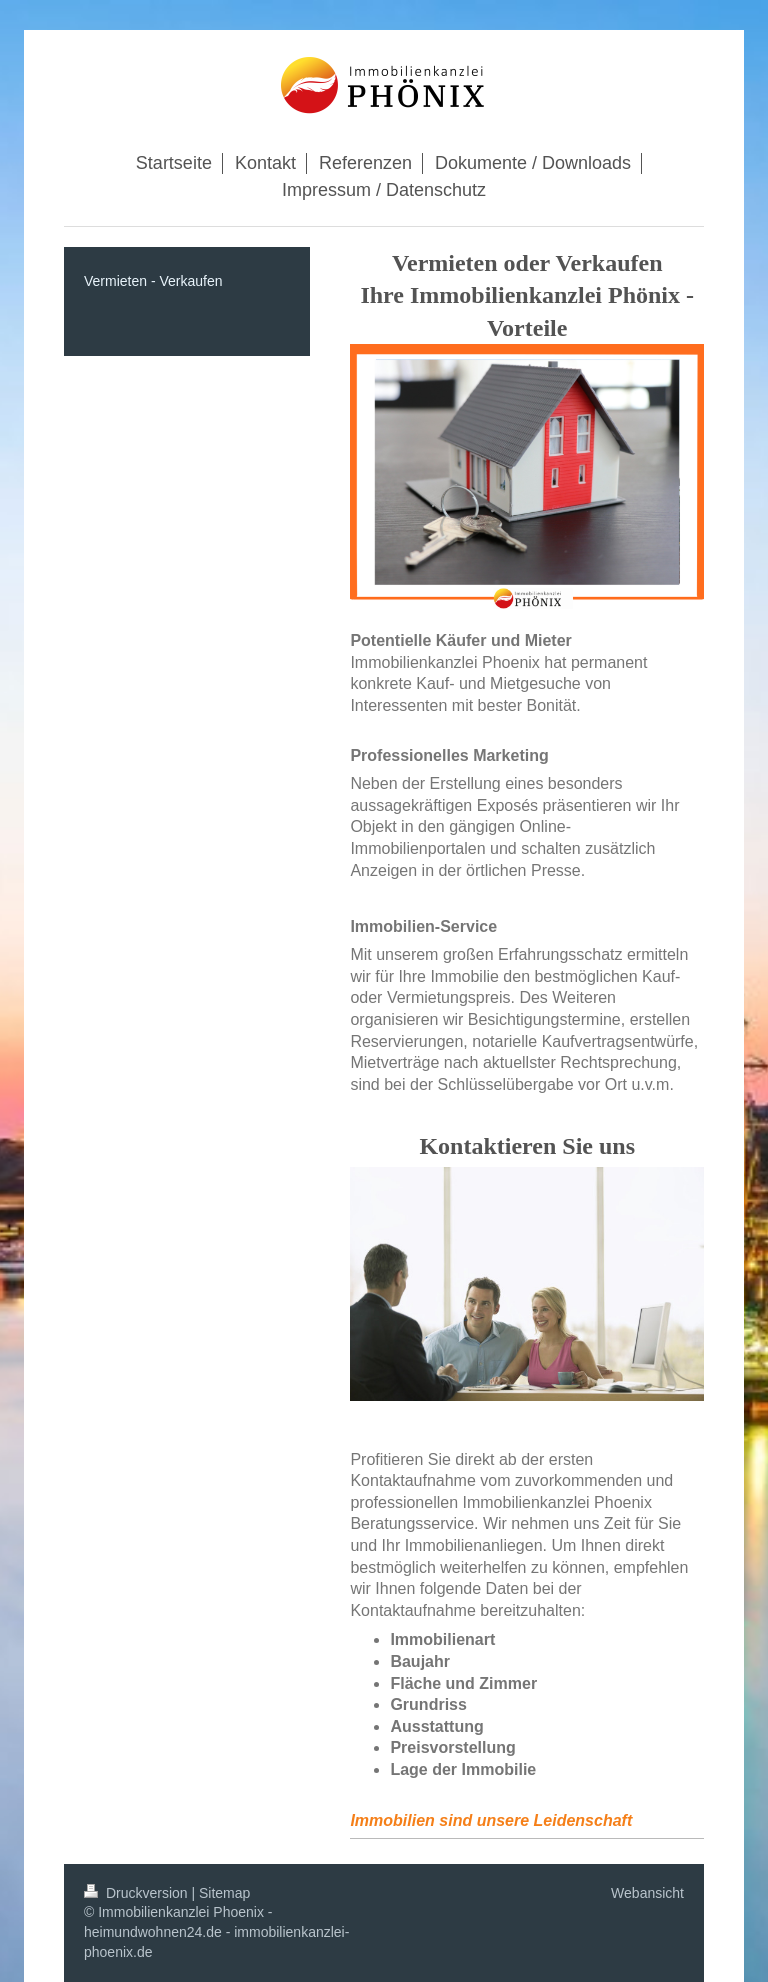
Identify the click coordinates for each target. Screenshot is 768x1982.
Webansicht (647, 1893)
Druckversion (137, 1893)
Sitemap (224, 1893)
